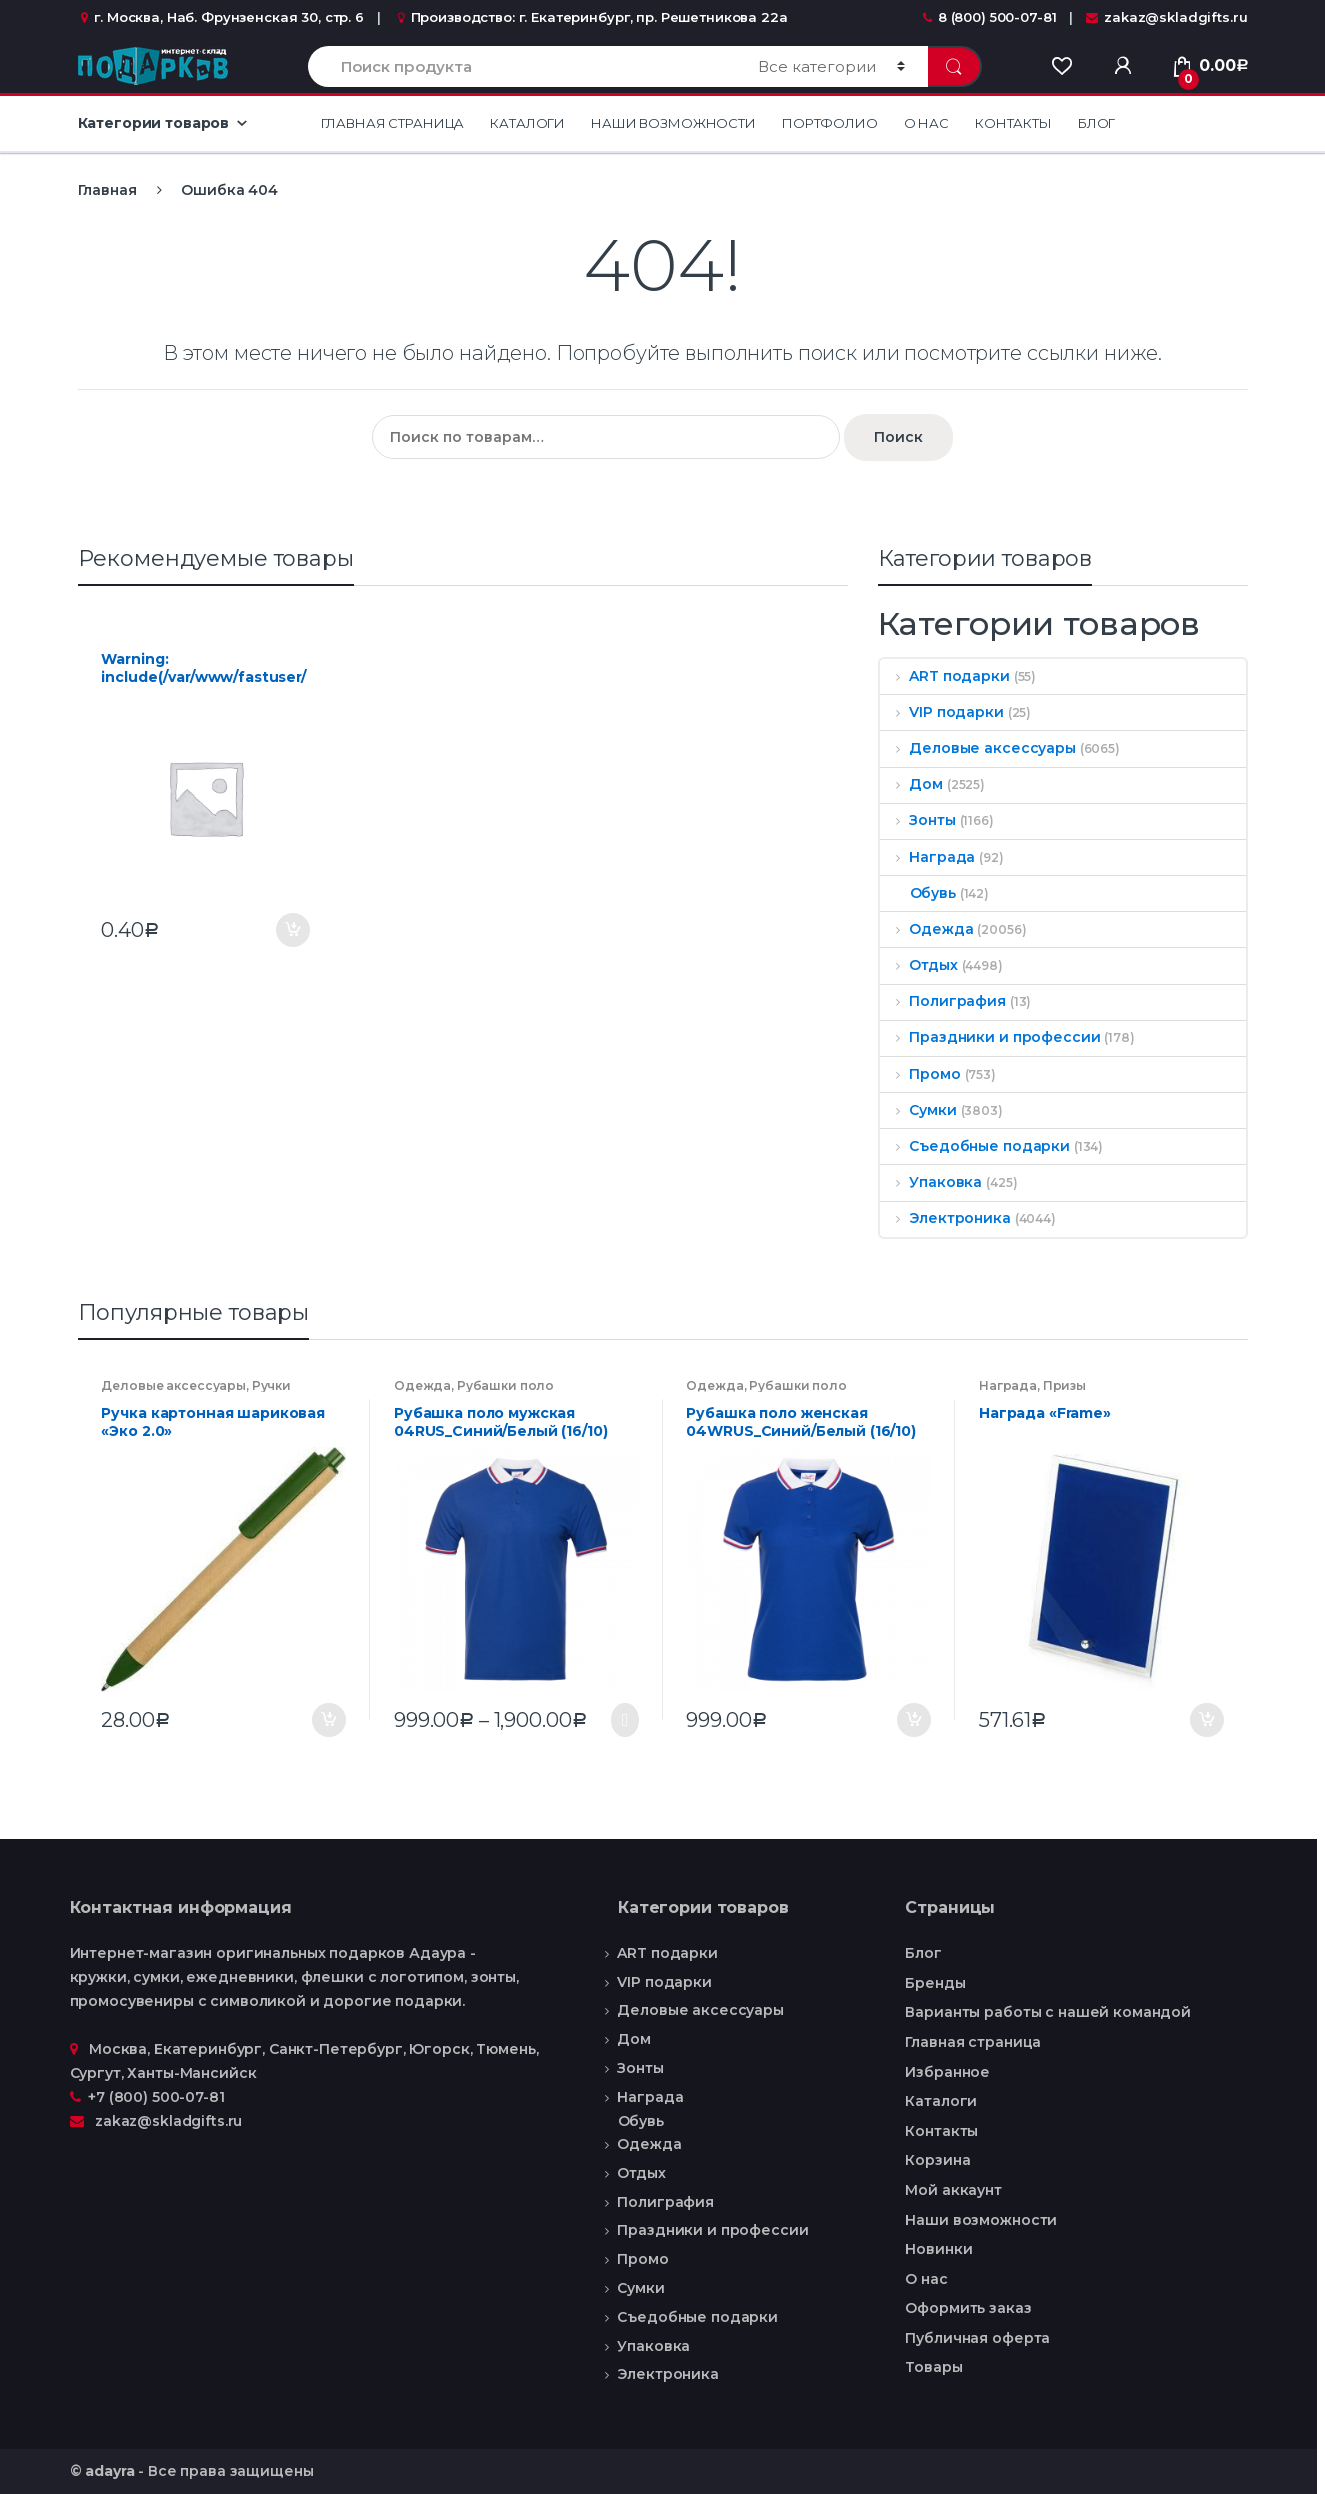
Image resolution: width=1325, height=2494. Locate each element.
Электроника (945, 1218)
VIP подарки (942, 712)
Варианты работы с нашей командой (1048, 2012)
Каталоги (527, 123)
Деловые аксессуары (978, 748)
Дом (911, 784)
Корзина (937, 2160)
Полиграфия (943, 1001)
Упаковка (931, 1182)
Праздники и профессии (990, 1037)
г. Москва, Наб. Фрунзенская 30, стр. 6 (221, 17)
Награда (928, 857)
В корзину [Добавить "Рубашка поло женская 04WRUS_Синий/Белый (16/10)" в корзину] (913, 1720)
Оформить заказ (968, 2308)
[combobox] (521, 66)
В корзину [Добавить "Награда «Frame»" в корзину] (1206, 1720)
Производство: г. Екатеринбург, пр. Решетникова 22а (591, 17)
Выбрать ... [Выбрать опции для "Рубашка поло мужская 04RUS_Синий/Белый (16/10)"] (621, 1720)
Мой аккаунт (953, 2190)
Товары (933, 2367)
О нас (926, 123)
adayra (109, 2471)
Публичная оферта (977, 2338)
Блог (1096, 123)
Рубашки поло (505, 1385)
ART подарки (945, 676)
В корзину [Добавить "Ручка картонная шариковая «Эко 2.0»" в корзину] (328, 1720)
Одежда (927, 929)
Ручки (271, 1385)
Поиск (898, 437)
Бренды (935, 1983)
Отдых (919, 965)
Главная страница (393, 123)
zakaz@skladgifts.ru (1166, 17)
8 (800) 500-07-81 (990, 17)
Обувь (918, 893)
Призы (1064, 1385)
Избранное (947, 2072)
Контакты (1013, 123)
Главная (107, 190)
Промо (920, 1074)
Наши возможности (673, 123)
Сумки (918, 1110)
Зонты (918, 820)
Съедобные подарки (975, 1146)
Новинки (938, 2249)
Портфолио (830, 123)
